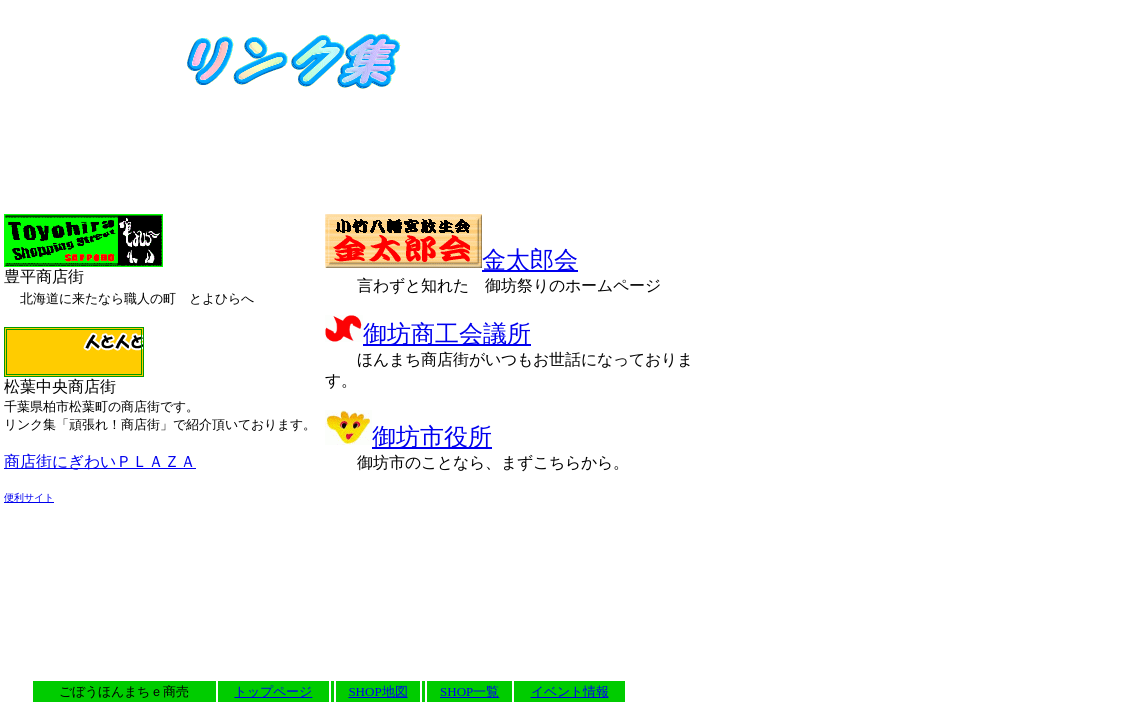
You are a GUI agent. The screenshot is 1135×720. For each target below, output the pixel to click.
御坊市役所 (408, 437)
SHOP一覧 (469, 691)
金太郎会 (451, 260)
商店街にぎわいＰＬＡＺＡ (100, 461)
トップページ (273, 691)
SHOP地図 (377, 691)
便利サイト (29, 497)
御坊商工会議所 (428, 334)
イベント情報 (570, 691)
